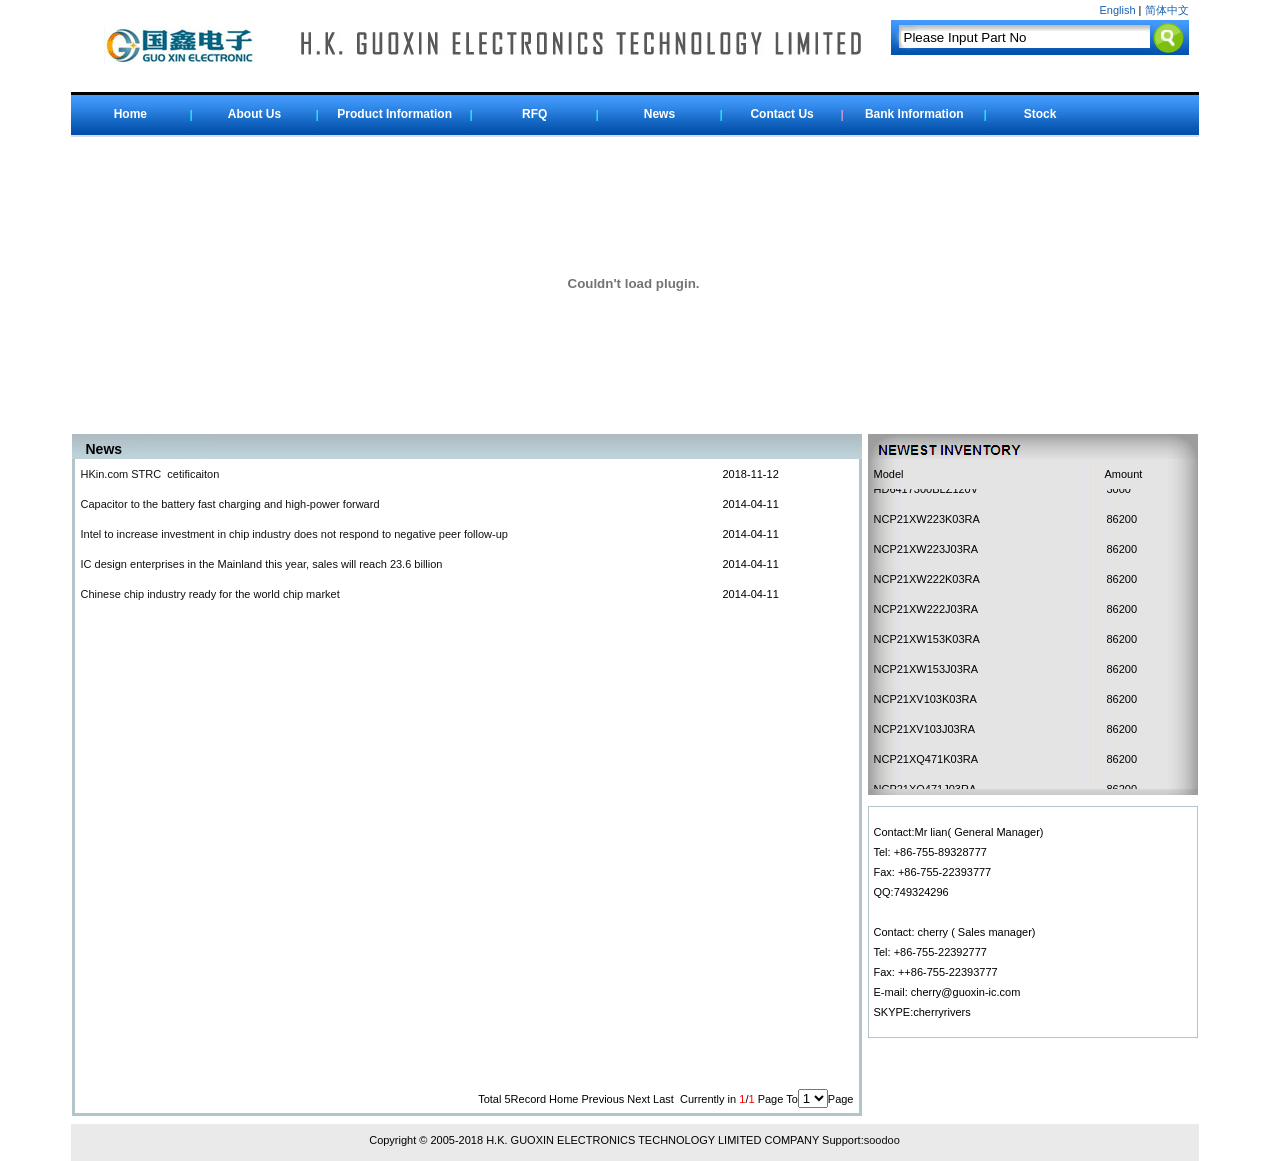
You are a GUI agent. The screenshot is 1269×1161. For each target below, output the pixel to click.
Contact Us (781, 114)
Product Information (394, 114)
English (1117, 10)
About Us (254, 114)
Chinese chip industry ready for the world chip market (210, 594)
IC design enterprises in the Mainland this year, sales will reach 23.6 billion (262, 564)
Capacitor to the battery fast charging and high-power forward (230, 504)
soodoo (882, 1140)
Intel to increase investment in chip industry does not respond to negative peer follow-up (294, 534)
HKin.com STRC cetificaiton (150, 474)
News (659, 114)
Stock (1040, 114)
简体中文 (1167, 10)
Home (130, 114)
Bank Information (914, 114)
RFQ (534, 114)
